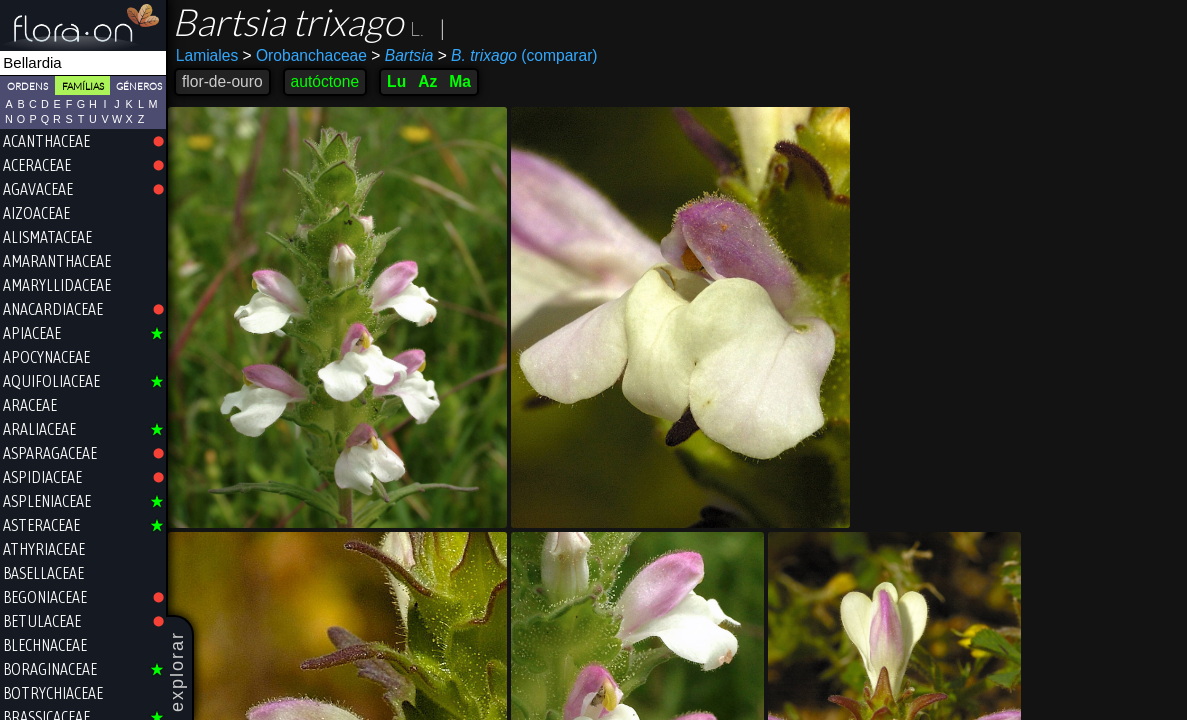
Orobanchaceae (305, 55)
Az (427, 81)
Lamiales (207, 55)
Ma (460, 81)
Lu (396, 81)
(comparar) (518, 56)
